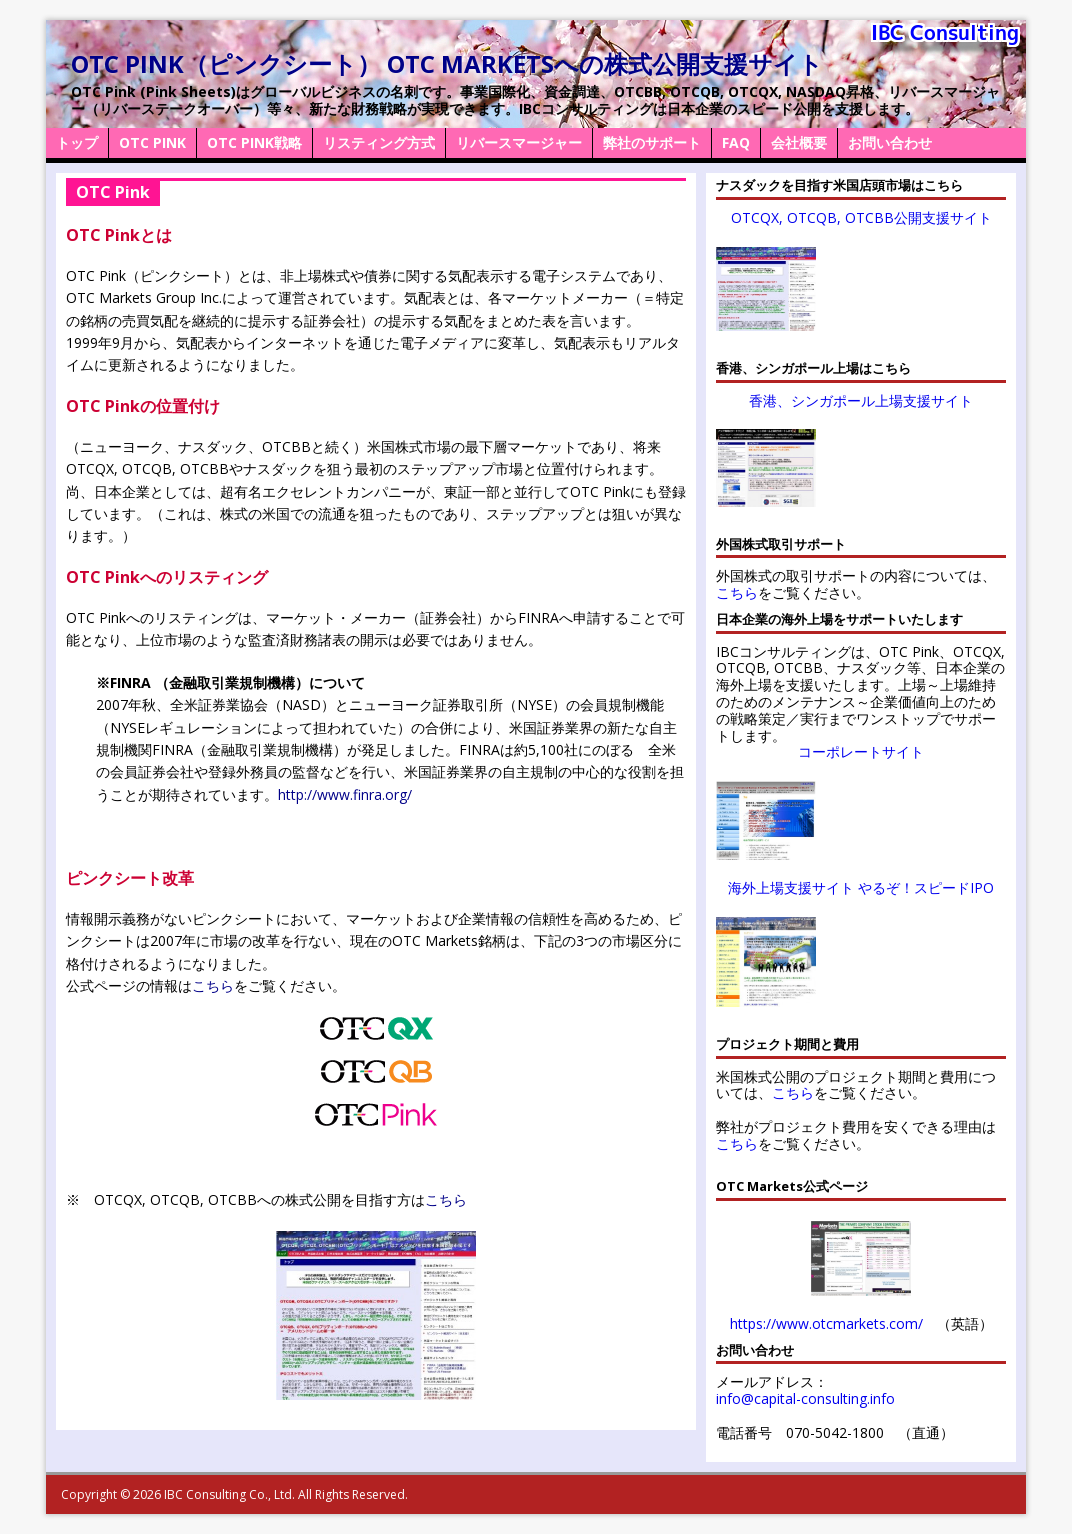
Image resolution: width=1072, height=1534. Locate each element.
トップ (77, 142)
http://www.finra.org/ (345, 794)
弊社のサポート (652, 142)
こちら (213, 985)
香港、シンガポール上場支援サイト (861, 400)
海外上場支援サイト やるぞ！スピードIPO (861, 887)
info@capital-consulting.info (805, 1398)
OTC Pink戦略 (254, 142)
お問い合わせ (890, 142)
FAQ (736, 142)
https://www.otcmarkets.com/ (826, 1323)
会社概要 (799, 142)
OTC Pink (152, 142)
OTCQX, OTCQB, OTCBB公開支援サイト (861, 217)
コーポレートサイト (861, 751)
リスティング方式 (379, 142)
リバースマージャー (519, 142)
